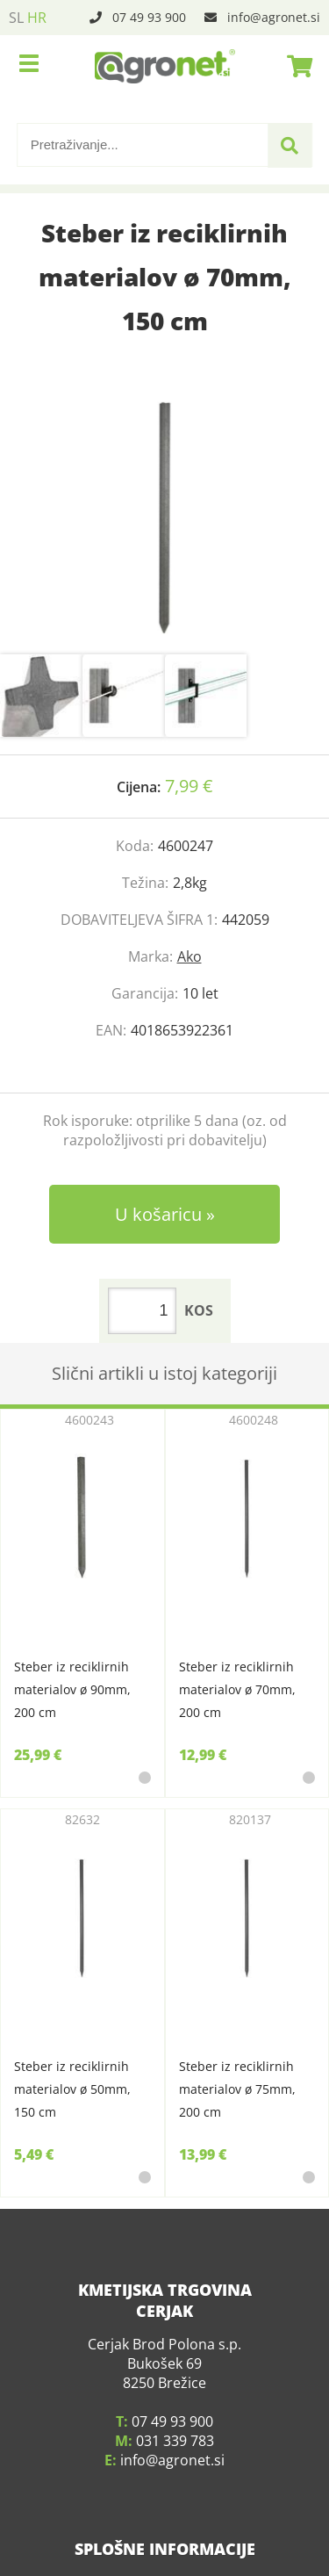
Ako (189, 956)
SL (16, 17)
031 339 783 (175, 2418)
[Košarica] (294, 66)
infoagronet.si (273, 17)
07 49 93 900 (149, 17)
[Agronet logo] (165, 66)
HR (36, 17)
